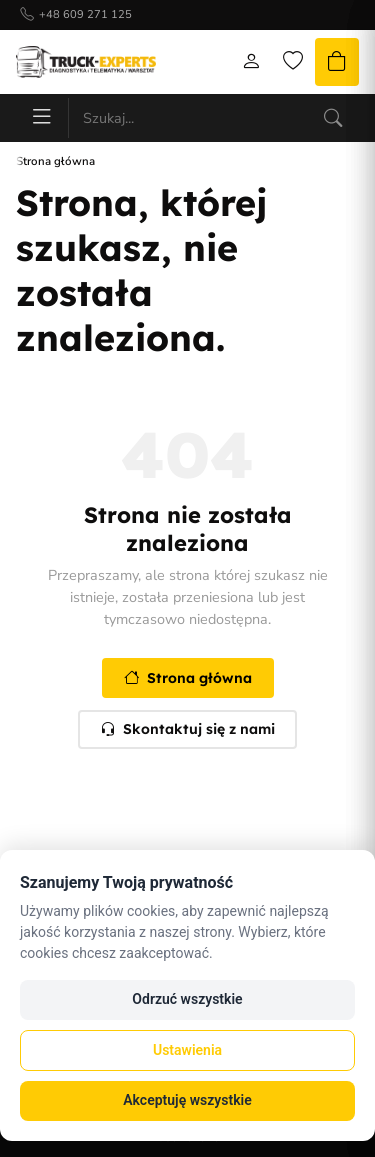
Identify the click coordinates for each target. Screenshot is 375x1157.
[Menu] (42, 118)
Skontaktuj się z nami (187, 729)
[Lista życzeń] (293, 62)
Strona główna (188, 678)
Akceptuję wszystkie (187, 1100)
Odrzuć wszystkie (187, 999)
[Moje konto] (251, 62)
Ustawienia (187, 1050)
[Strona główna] (86, 61)
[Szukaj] (333, 118)
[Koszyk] (337, 62)
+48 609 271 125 (85, 14)
